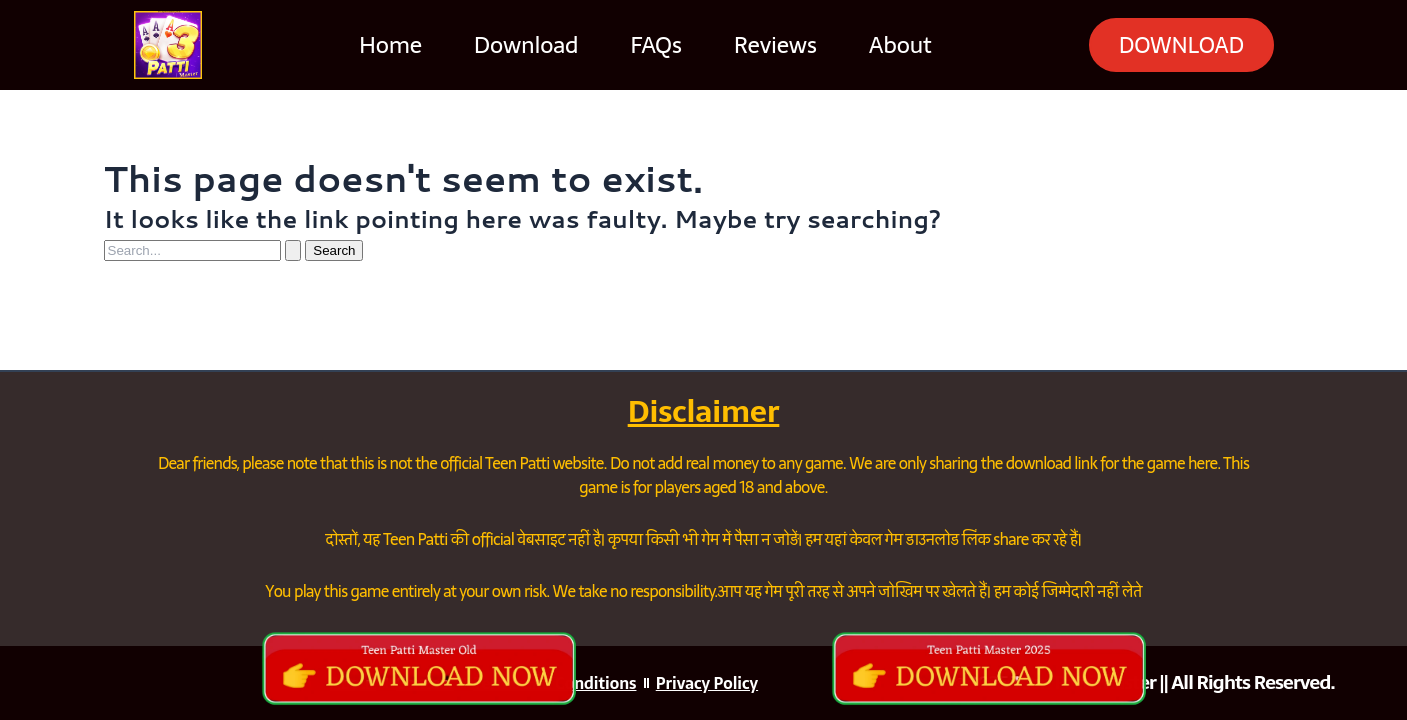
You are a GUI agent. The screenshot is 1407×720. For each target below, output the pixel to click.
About (892, 45)
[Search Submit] (293, 250)
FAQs (647, 45)
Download (518, 45)
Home (382, 45)
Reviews (767, 45)
